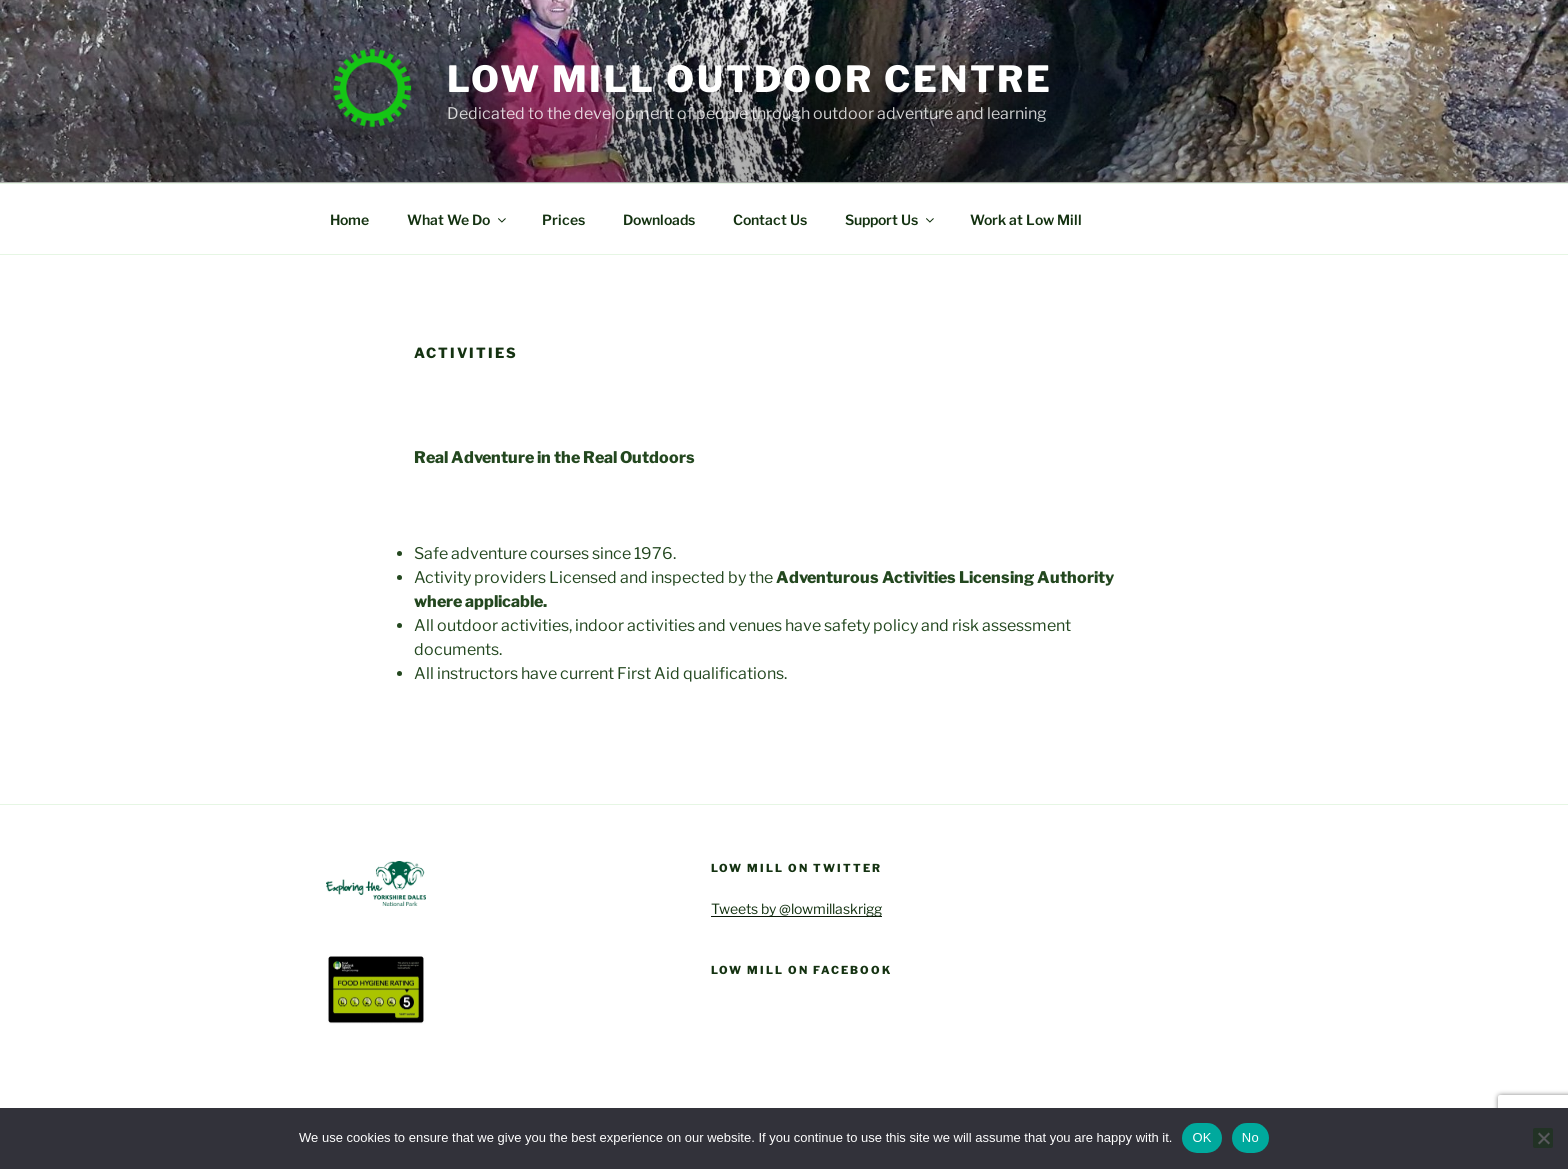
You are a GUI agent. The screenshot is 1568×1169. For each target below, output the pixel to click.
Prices (563, 219)
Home (349, 219)
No (1250, 1137)
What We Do (458, 219)
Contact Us (770, 219)
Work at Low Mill (1026, 219)
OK (1201, 1137)
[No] (1543, 1138)
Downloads (659, 219)
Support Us (891, 219)
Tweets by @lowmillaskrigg (796, 908)
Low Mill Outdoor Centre (750, 79)
